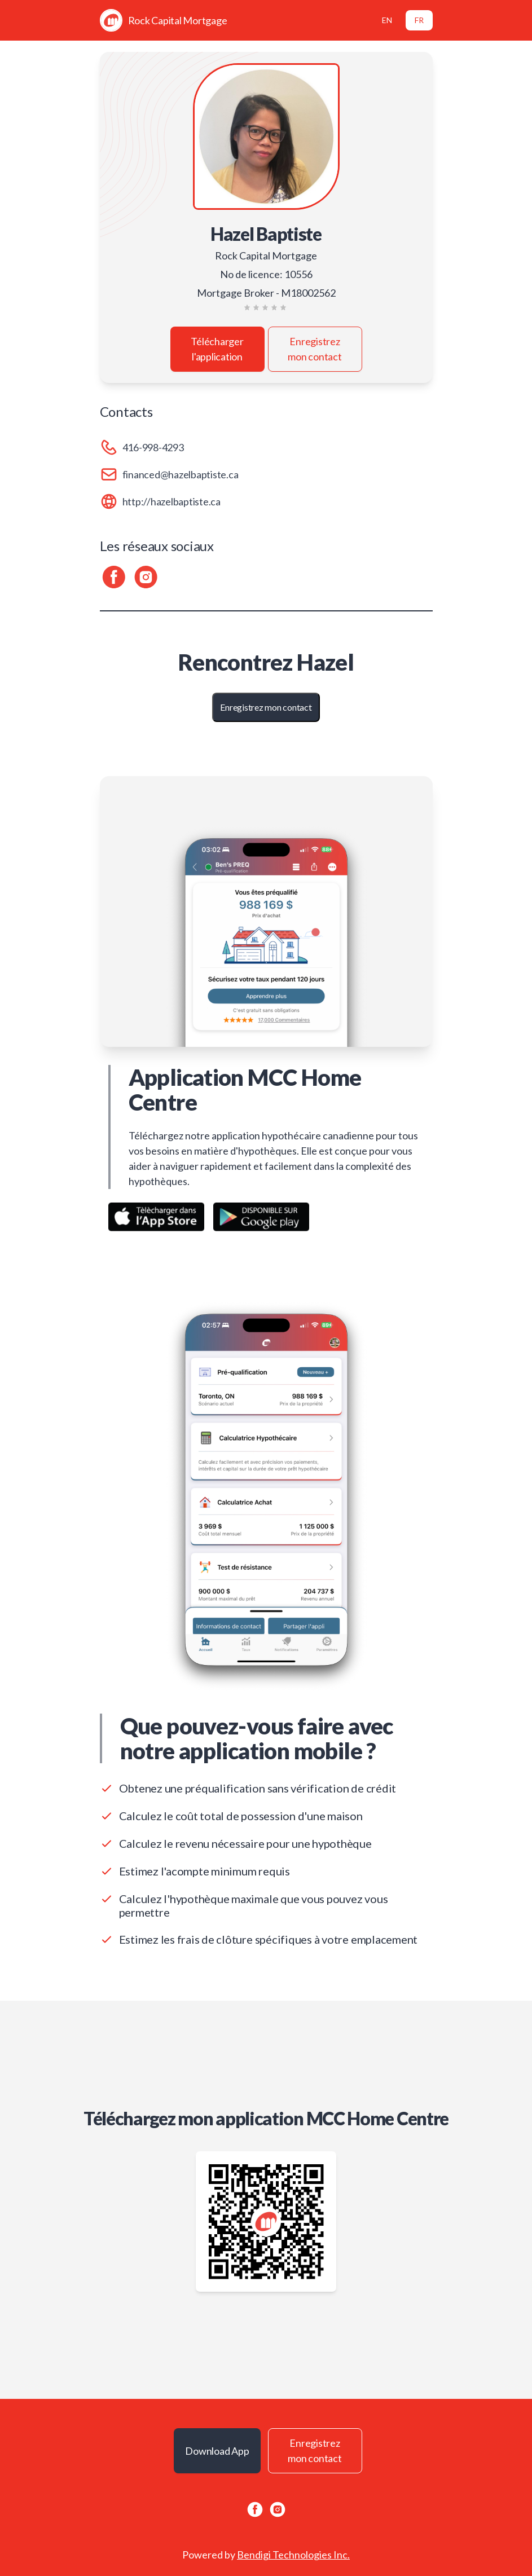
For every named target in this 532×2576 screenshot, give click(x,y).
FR (419, 20)
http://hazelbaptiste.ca (171, 501)
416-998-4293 (153, 447)
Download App (217, 2451)
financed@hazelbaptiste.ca (180, 474)
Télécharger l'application (217, 349)
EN (387, 20)
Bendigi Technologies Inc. (293, 2554)
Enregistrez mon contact (314, 349)
